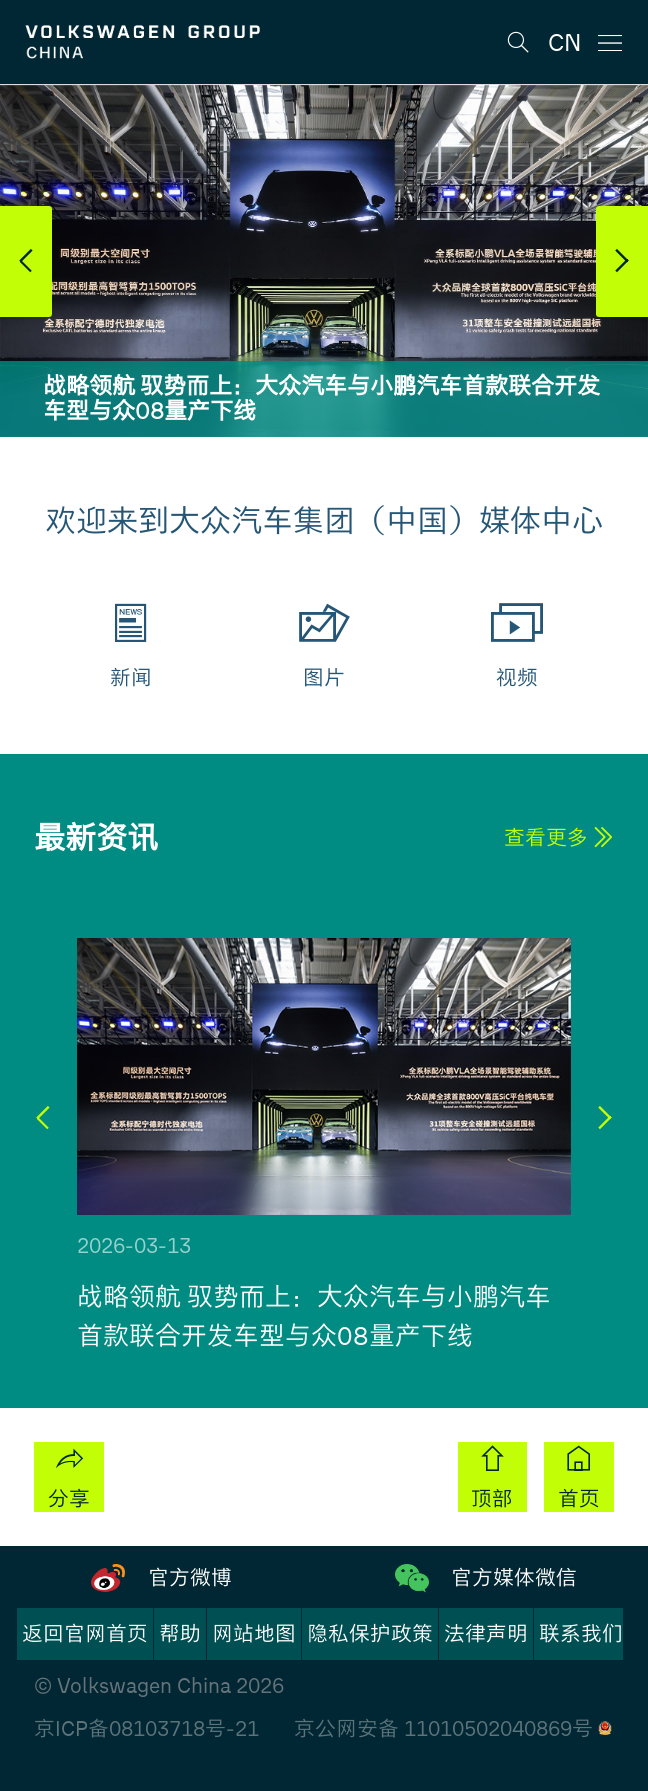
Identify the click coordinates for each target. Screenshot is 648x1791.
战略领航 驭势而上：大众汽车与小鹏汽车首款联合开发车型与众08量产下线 (321, 398)
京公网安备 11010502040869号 (453, 1728)
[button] (26, 261)
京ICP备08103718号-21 (146, 1728)
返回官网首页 (85, 1633)
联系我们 (581, 1633)
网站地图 (254, 1633)
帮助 (180, 1633)
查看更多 (559, 837)
